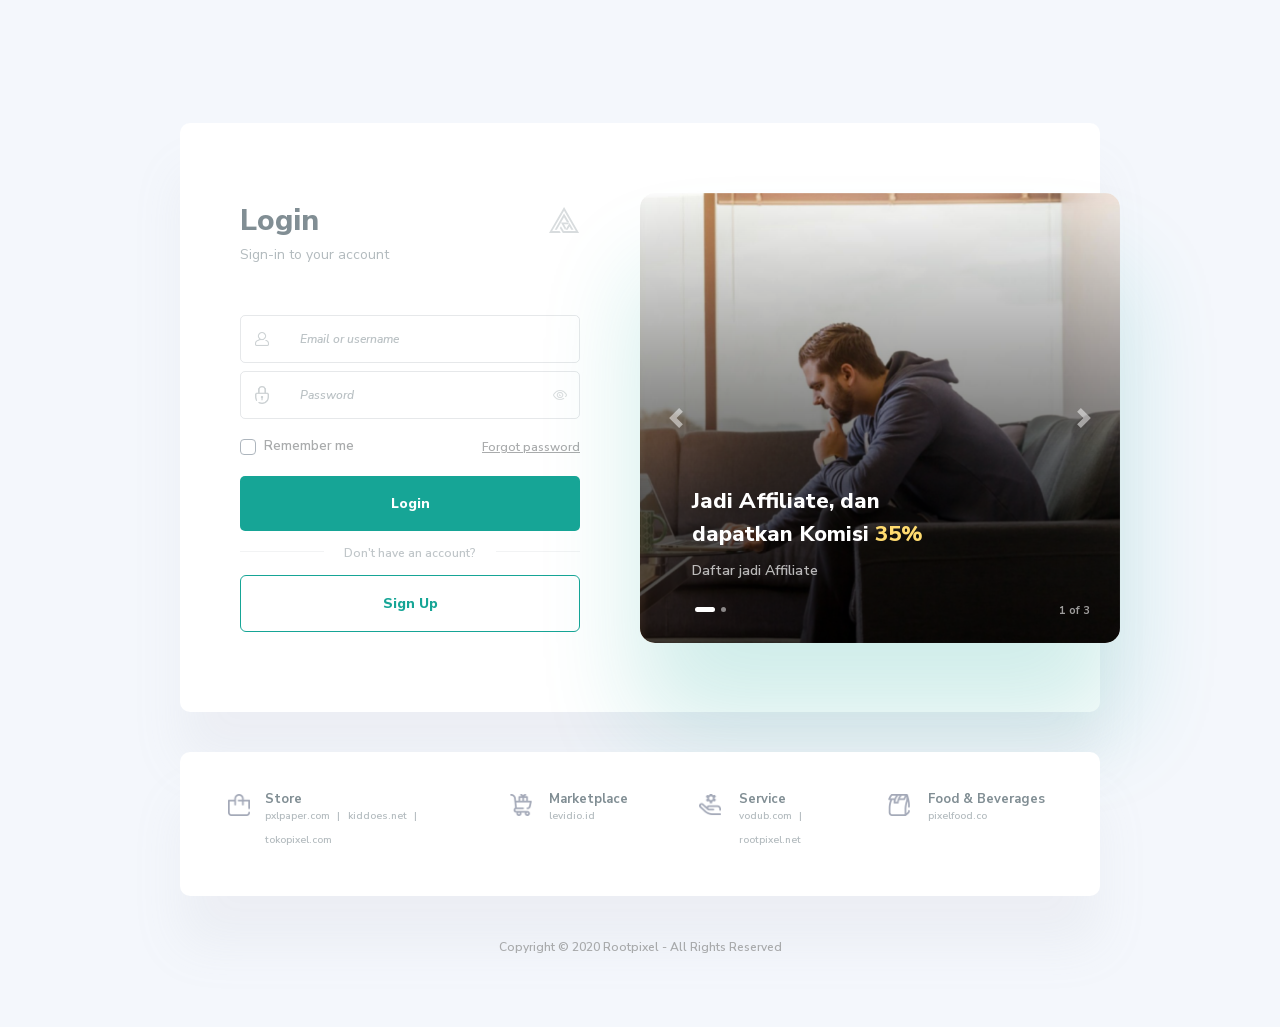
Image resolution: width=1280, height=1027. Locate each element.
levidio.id (572, 816)
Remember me (309, 446)
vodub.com (770, 816)
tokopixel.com (298, 840)
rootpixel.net (770, 840)
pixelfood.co (957, 816)
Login (410, 503)
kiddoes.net (382, 816)
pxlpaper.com (302, 816)
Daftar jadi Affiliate (755, 570)
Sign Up (410, 603)
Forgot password (531, 447)
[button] (676, 418)
